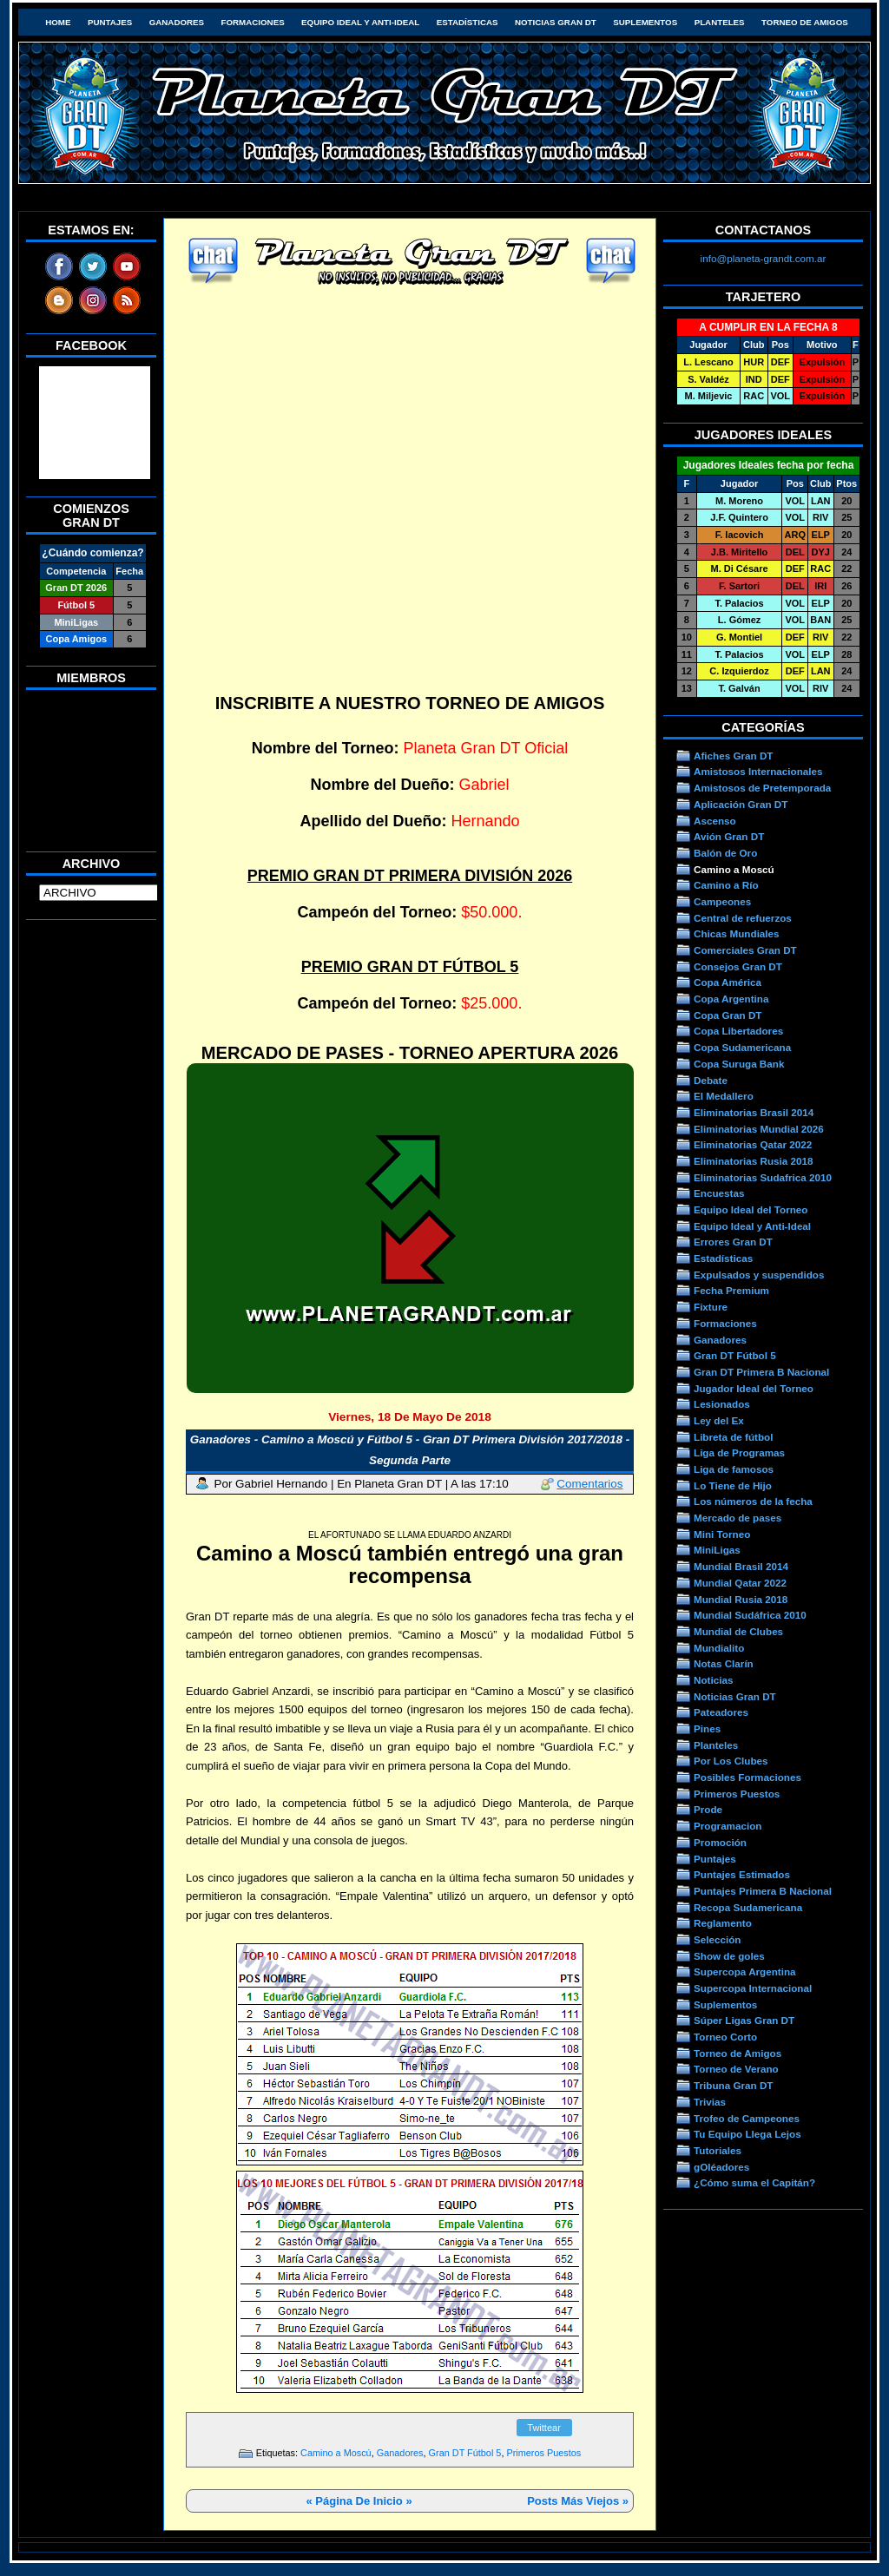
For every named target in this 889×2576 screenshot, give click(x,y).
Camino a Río (726, 884)
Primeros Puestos (543, 2453)
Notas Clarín (724, 1663)
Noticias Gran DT (555, 22)
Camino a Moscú (336, 2453)
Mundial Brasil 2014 (741, 1566)
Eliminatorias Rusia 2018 (753, 1160)
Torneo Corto (725, 2036)
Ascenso (715, 820)
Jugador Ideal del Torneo (753, 1388)
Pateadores (721, 1712)
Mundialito (719, 1647)
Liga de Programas (739, 1452)
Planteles (720, 22)
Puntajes (110, 22)
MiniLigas (717, 1549)
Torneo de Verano (736, 2068)
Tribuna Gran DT (733, 2085)
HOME (57, 22)
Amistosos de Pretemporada (762, 787)
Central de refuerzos (743, 917)
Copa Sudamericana (742, 1047)
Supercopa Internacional (753, 1988)
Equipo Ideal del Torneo (750, 1209)
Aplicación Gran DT (740, 804)
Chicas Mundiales (737, 933)
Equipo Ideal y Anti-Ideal (360, 22)
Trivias (710, 2101)
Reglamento (723, 1923)
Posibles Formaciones (747, 1777)
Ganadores (176, 22)
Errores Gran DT (733, 1241)
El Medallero (724, 1095)
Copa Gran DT (727, 1015)
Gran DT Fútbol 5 (465, 2453)
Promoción (720, 1842)
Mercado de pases (737, 1517)
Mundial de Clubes (738, 1631)
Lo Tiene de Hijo (733, 1485)
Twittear (544, 2427)
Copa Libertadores (738, 1030)
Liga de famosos (734, 1469)
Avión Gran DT (729, 836)
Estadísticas (467, 22)
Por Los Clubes (731, 1760)
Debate (711, 1080)
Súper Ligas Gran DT (744, 2020)
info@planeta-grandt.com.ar (763, 258)
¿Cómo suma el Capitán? (754, 2182)
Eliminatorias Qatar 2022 (753, 1144)
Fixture (711, 1306)
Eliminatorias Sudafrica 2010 (763, 1177)
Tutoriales (717, 2150)
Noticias (713, 1680)
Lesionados (722, 1404)
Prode (708, 1809)
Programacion (727, 1825)
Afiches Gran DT (733, 755)
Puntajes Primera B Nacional (763, 1890)
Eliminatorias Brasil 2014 (753, 1112)
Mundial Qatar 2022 (740, 1582)
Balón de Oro (725, 852)
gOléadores (721, 2166)
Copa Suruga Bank (739, 1063)
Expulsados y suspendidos (759, 1274)
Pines (707, 1728)
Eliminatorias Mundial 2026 (759, 1128)
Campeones (722, 901)
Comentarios (589, 1483)
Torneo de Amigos (804, 22)
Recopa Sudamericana (748, 1907)
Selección (717, 1939)
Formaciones (253, 22)
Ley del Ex (719, 1420)
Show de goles (729, 1956)
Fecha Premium (731, 1290)
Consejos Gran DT (738, 966)
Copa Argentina (731, 998)
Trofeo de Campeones (747, 2118)
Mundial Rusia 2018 (740, 1599)
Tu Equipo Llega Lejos (747, 2133)
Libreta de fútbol (733, 1436)
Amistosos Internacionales (758, 771)
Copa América (727, 982)
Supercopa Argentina (745, 1971)
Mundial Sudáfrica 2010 (750, 1614)
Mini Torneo (722, 1534)
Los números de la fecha (753, 1501)
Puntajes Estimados (742, 1874)
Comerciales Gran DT (745, 950)
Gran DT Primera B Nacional (761, 1371)
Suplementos (645, 22)
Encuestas (719, 1193)
